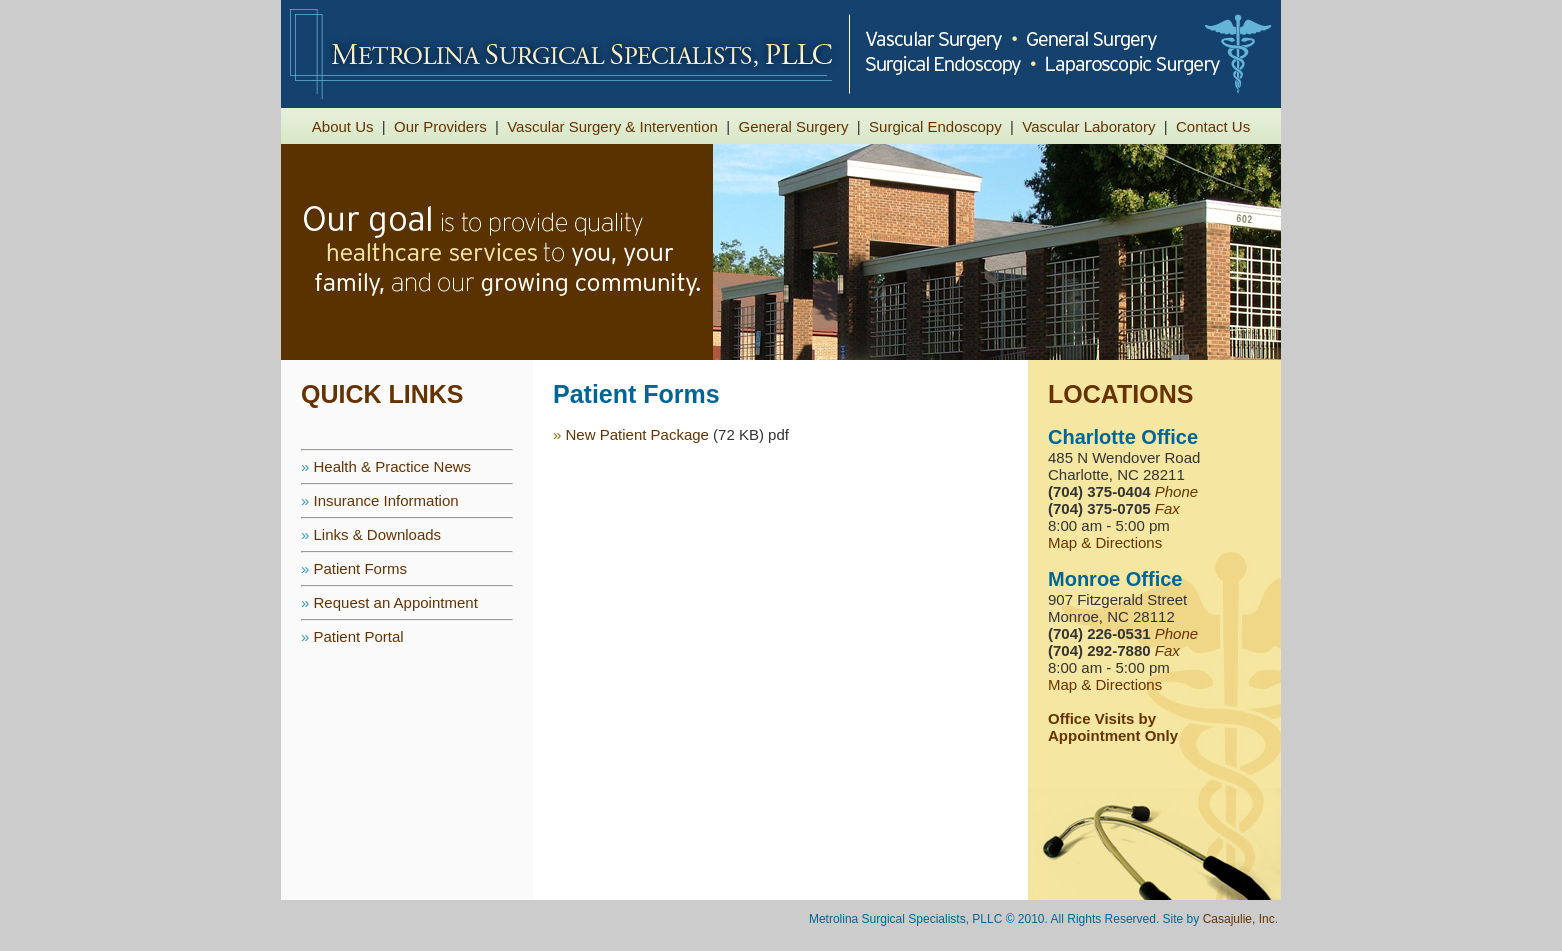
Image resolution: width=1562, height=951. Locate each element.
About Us (343, 126)
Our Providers (440, 126)
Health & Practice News (393, 466)
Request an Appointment (396, 602)
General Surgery (793, 126)
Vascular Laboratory (1088, 126)
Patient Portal (359, 636)
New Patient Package (637, 434)
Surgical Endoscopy (935, 126)
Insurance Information (386, 500)
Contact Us (1213, 126)
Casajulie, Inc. (1240, 919)
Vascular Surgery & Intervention (612, 126)
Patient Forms (360, 568)
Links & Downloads (378, 534)
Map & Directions (1105, 542)
